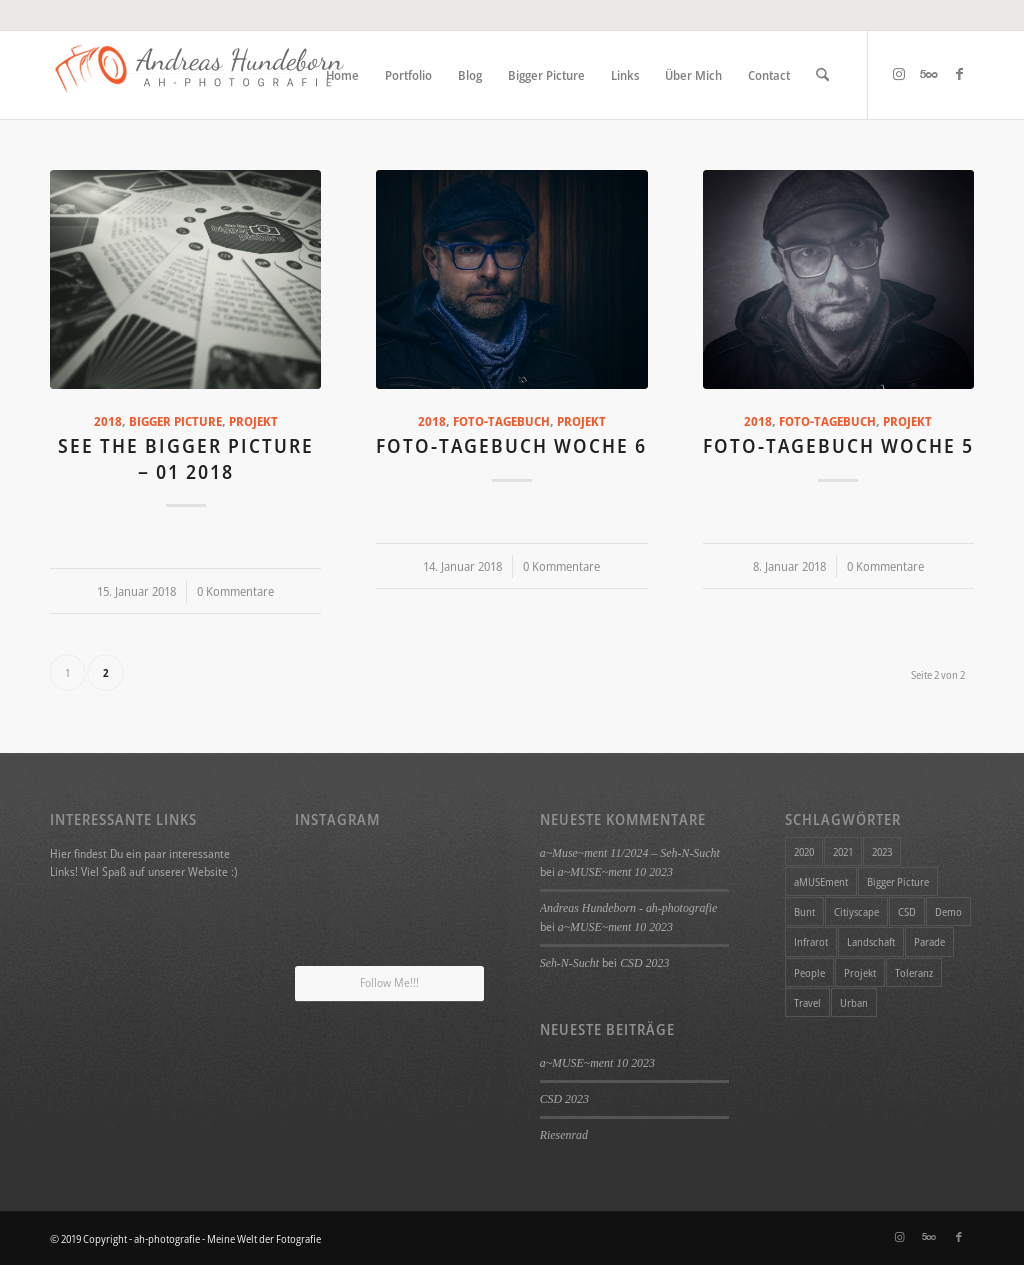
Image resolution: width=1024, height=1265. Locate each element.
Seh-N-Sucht (569, 963)
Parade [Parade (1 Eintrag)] (929, 941)
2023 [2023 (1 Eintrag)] (882, 851)
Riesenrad (564, 1135)
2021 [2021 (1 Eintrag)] (843, 851)
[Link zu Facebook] (959, 74)
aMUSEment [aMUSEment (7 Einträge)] (821, 881)
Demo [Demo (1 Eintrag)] (948, 911)
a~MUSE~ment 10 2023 (615, 872)
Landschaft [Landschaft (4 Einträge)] (871, 941)
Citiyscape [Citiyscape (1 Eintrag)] (856, 911)
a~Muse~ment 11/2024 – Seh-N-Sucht (630, 853)
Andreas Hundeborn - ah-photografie (629, 908)
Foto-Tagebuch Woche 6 (511, 445)
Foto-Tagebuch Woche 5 (838, 445)
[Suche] (822, 75)
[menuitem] (342, 75)
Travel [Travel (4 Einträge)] (807, 1002)
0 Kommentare (235, 591)
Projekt (253, 421)
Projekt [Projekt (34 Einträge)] (860, 972)
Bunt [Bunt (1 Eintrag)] (804, 911)
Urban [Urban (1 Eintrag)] (854, 1002)
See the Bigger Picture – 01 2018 (186, 458)
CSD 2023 (644, 963)
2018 (108, 421)
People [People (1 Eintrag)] (809, 972)
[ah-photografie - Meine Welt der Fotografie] (200, 75)
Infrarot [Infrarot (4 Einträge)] (811, 941)
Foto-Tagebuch (501, 421)
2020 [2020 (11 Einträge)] (804, 851)
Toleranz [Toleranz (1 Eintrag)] (914, 972)
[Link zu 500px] (929, 74)
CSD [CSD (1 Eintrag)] (907, 911)
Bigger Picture (175, 421)
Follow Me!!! (389, 982)
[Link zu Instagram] (899, 74)
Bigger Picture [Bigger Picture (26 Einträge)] (898, 881)
